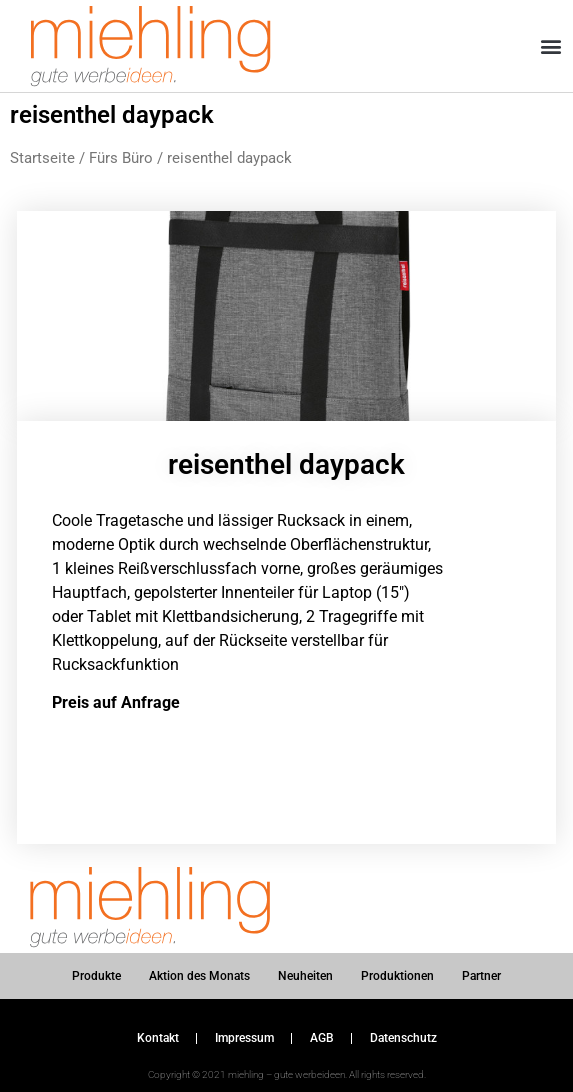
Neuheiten (305, 976)
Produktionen (397, 976)
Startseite (42, 158)
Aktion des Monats (199, 976)
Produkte (96, 976)
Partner (481, 976)
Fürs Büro (121, 158)
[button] (551, 46)
